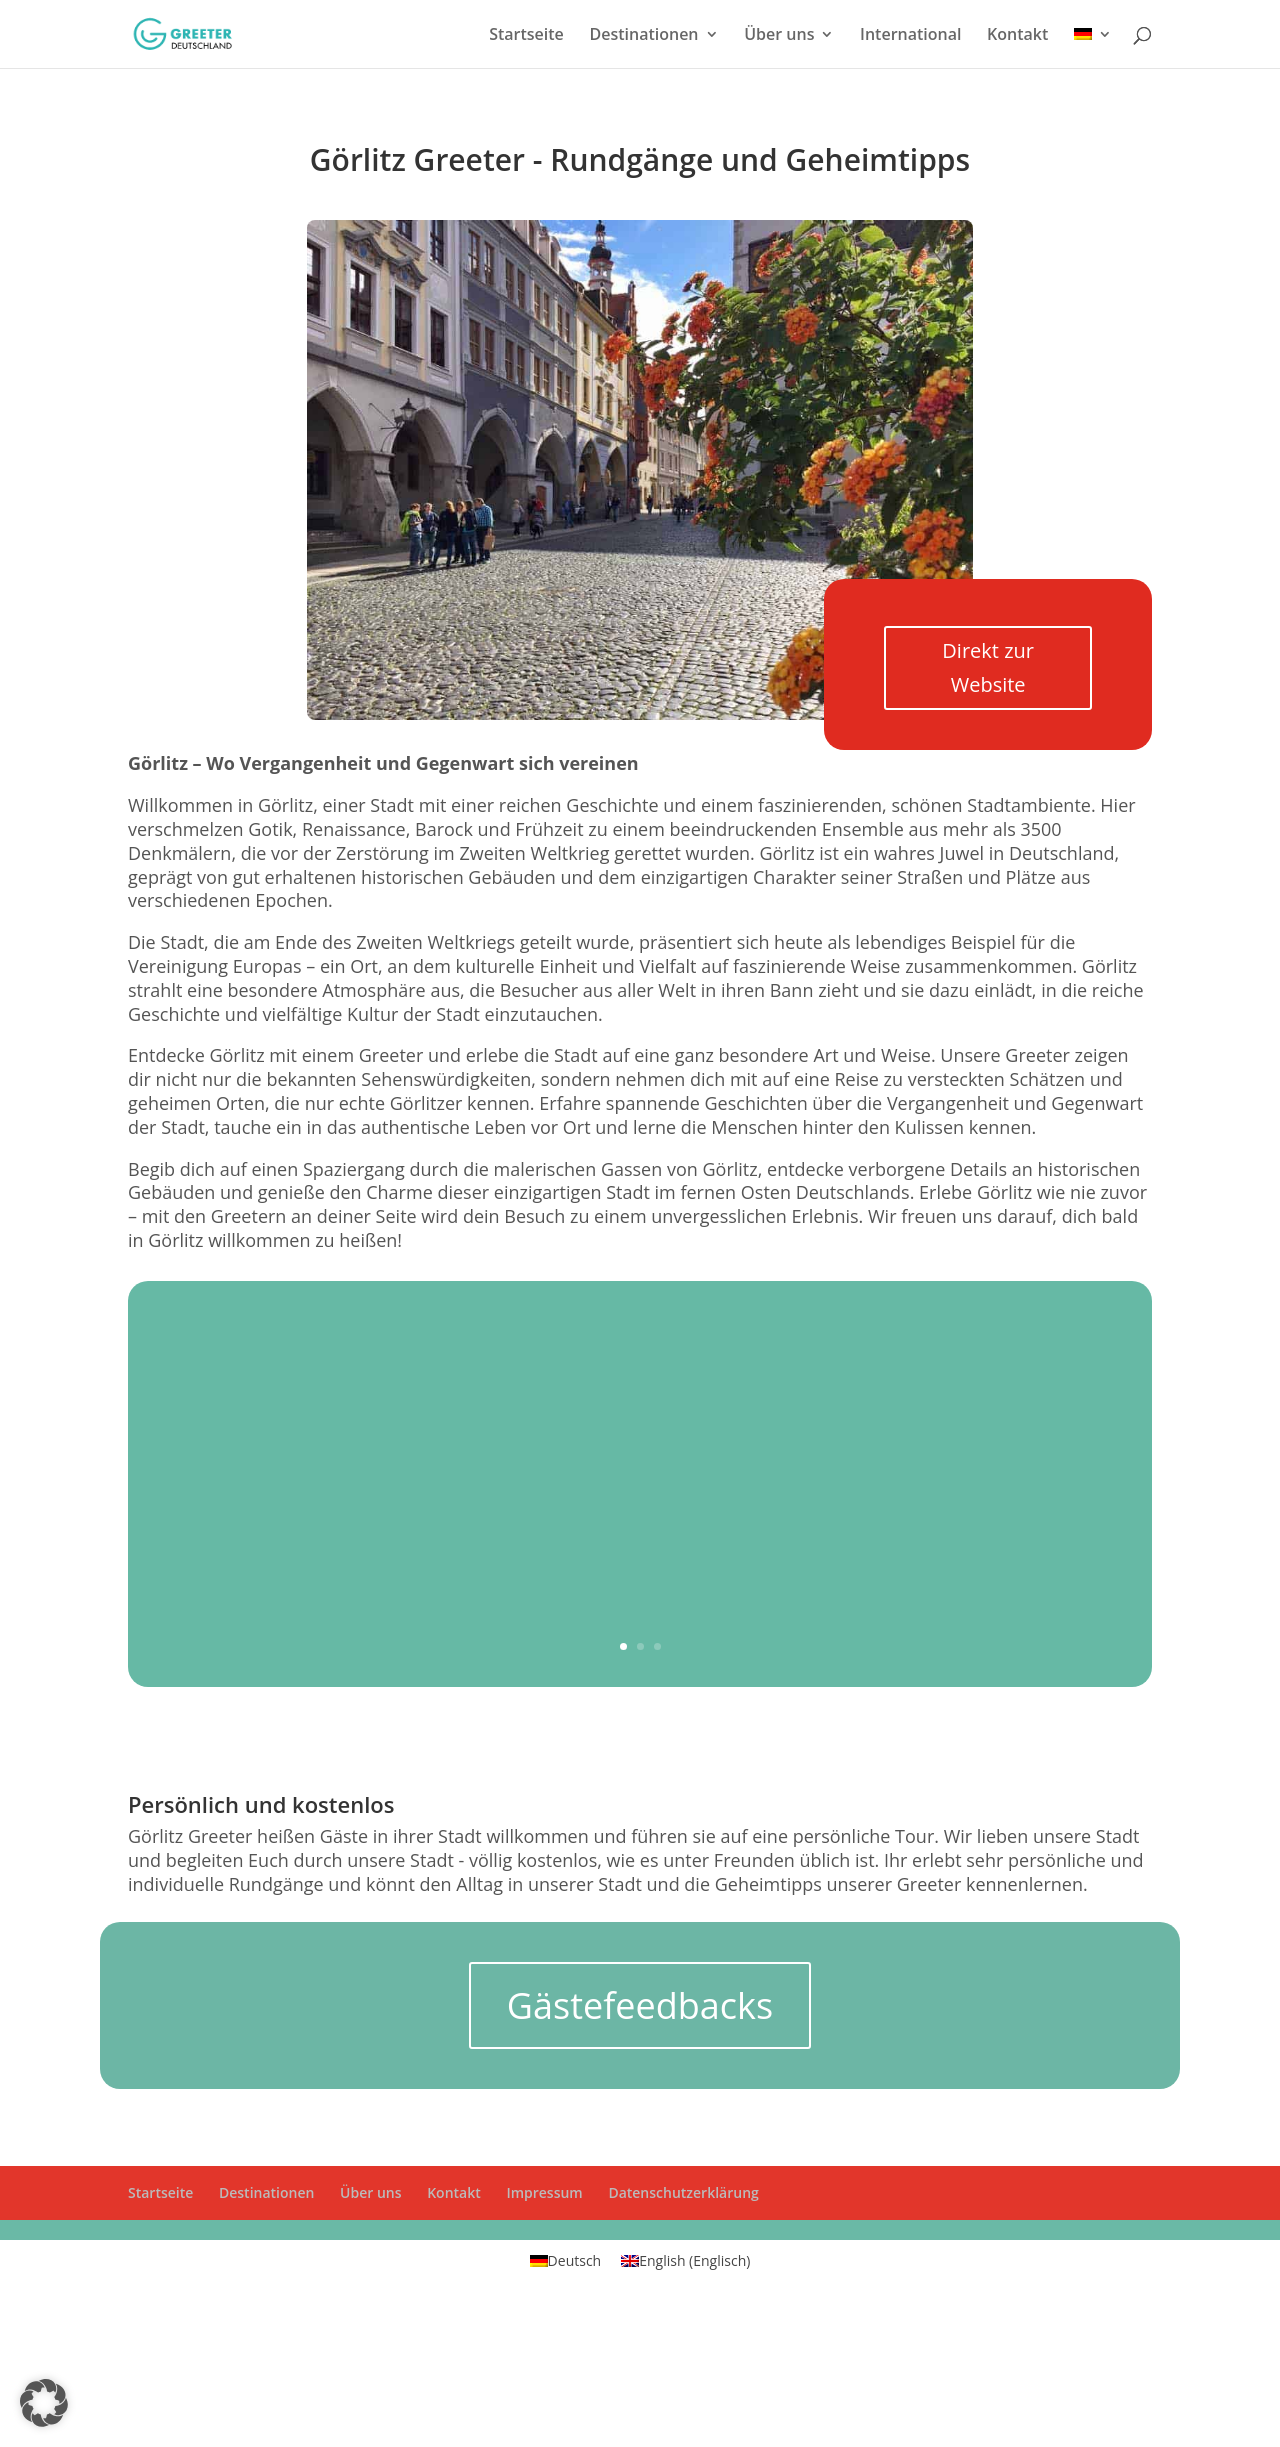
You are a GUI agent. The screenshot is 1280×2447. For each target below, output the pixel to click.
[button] (44, 2403)
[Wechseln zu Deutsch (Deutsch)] (566, 2261)
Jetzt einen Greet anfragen (809, 1528)
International (910, 36)
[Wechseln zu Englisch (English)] (685, 2261)
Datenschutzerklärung (683, 2192)
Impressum (544, 2192)
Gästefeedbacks (640, 2005)
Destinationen (643, 36)
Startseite (526, 36)
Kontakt (1017, 36)
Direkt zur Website (988, 667)
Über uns (779, 36)
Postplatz (743, 1455)
